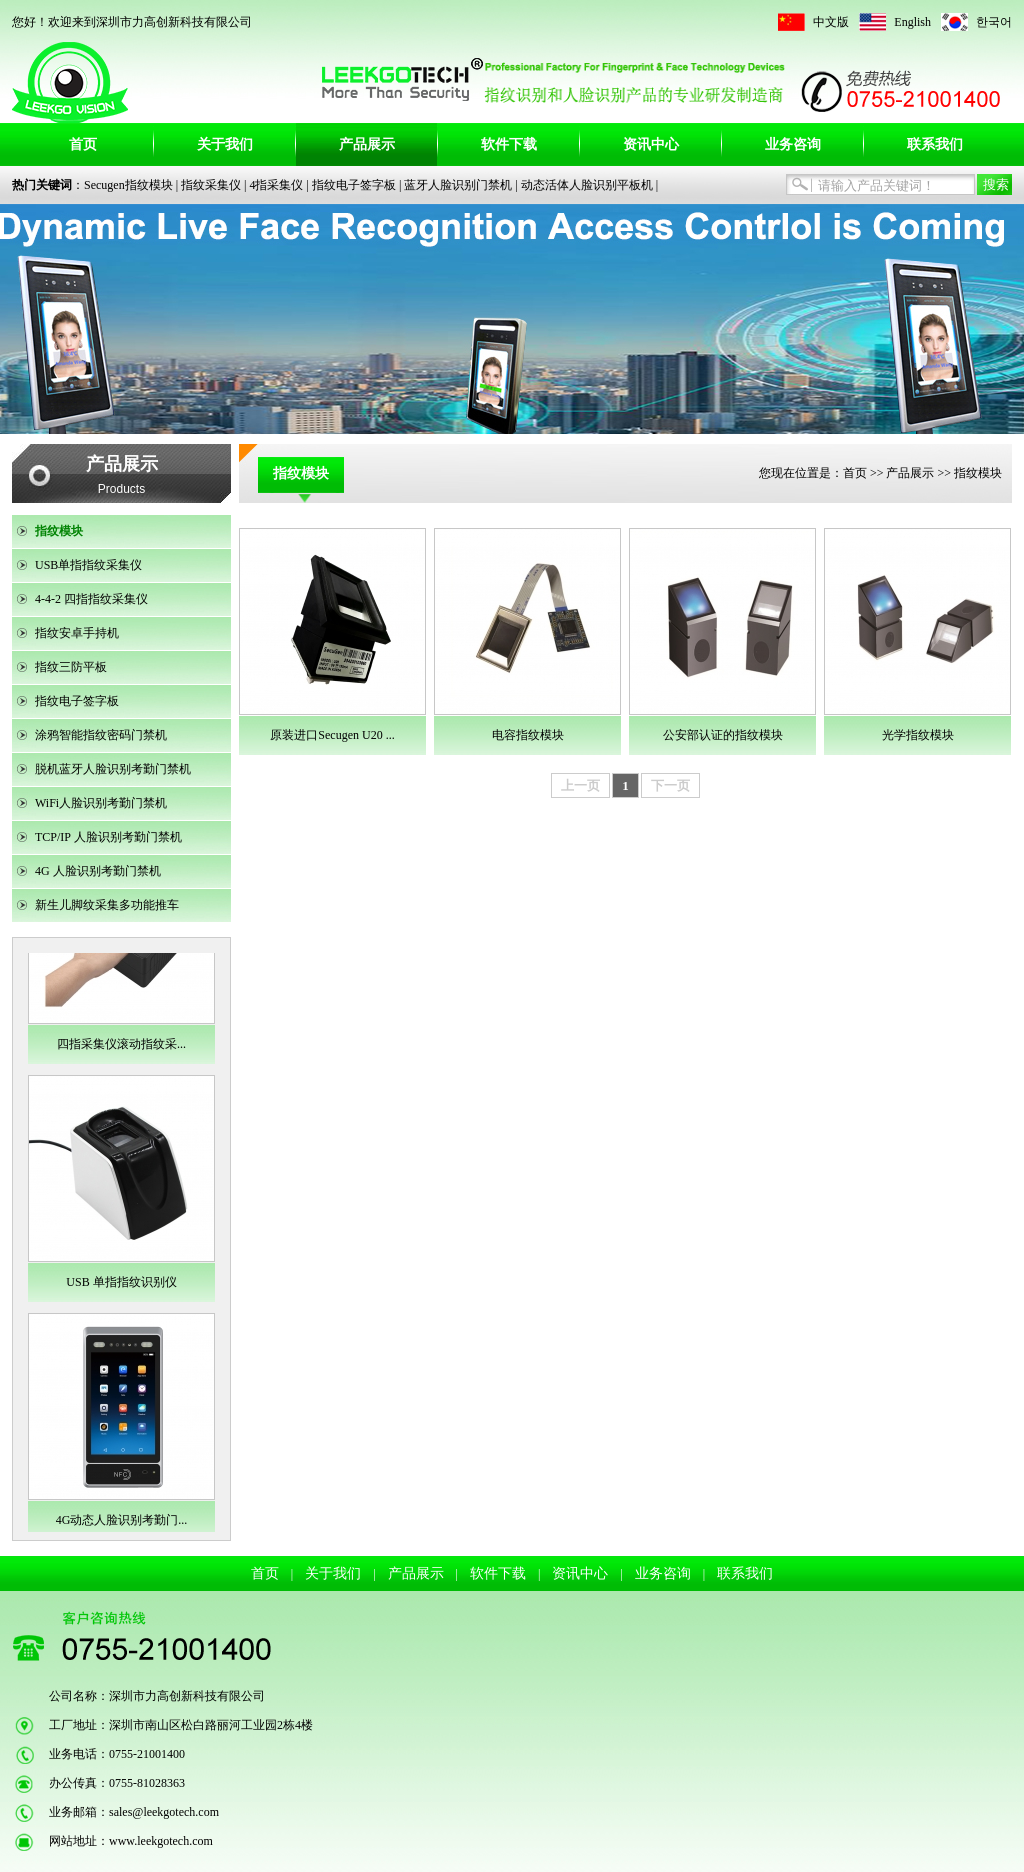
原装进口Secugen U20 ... (332, 735)
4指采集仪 (276, 185)
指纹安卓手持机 (77, 633)
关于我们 (225, 144)
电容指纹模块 (528, 735)
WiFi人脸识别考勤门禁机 (101, 803)
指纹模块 (59, 531)
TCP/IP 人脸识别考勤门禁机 (108, 837)
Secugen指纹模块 (128, 185)
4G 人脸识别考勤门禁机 (98, 871)
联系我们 (935, 144)
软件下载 (509, 144)
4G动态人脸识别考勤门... (122, 1520)
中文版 (831, 22)
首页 (83, 144)
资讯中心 (651, 144)
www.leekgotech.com (161, 1841)
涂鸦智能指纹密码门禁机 (101, 735)
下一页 (670, 785)
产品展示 (367, 144)
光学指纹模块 (918, 735)
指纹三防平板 (71, 667)
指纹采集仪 (211, 185)
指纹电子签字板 (354, 185)
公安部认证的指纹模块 (723, 735)
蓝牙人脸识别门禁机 (458, 185)
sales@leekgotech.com (164, 1812)
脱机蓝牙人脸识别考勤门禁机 (113, 769)
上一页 (580, 785)
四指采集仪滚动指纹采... (121, 1044)
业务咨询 (793, 144)
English (912, 22)
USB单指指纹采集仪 (88, 565)
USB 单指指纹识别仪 (121, 1282)
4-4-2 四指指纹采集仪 (91, 599)
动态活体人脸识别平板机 (587, 185)
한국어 (994, 22)
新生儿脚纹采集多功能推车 (107, 905)
